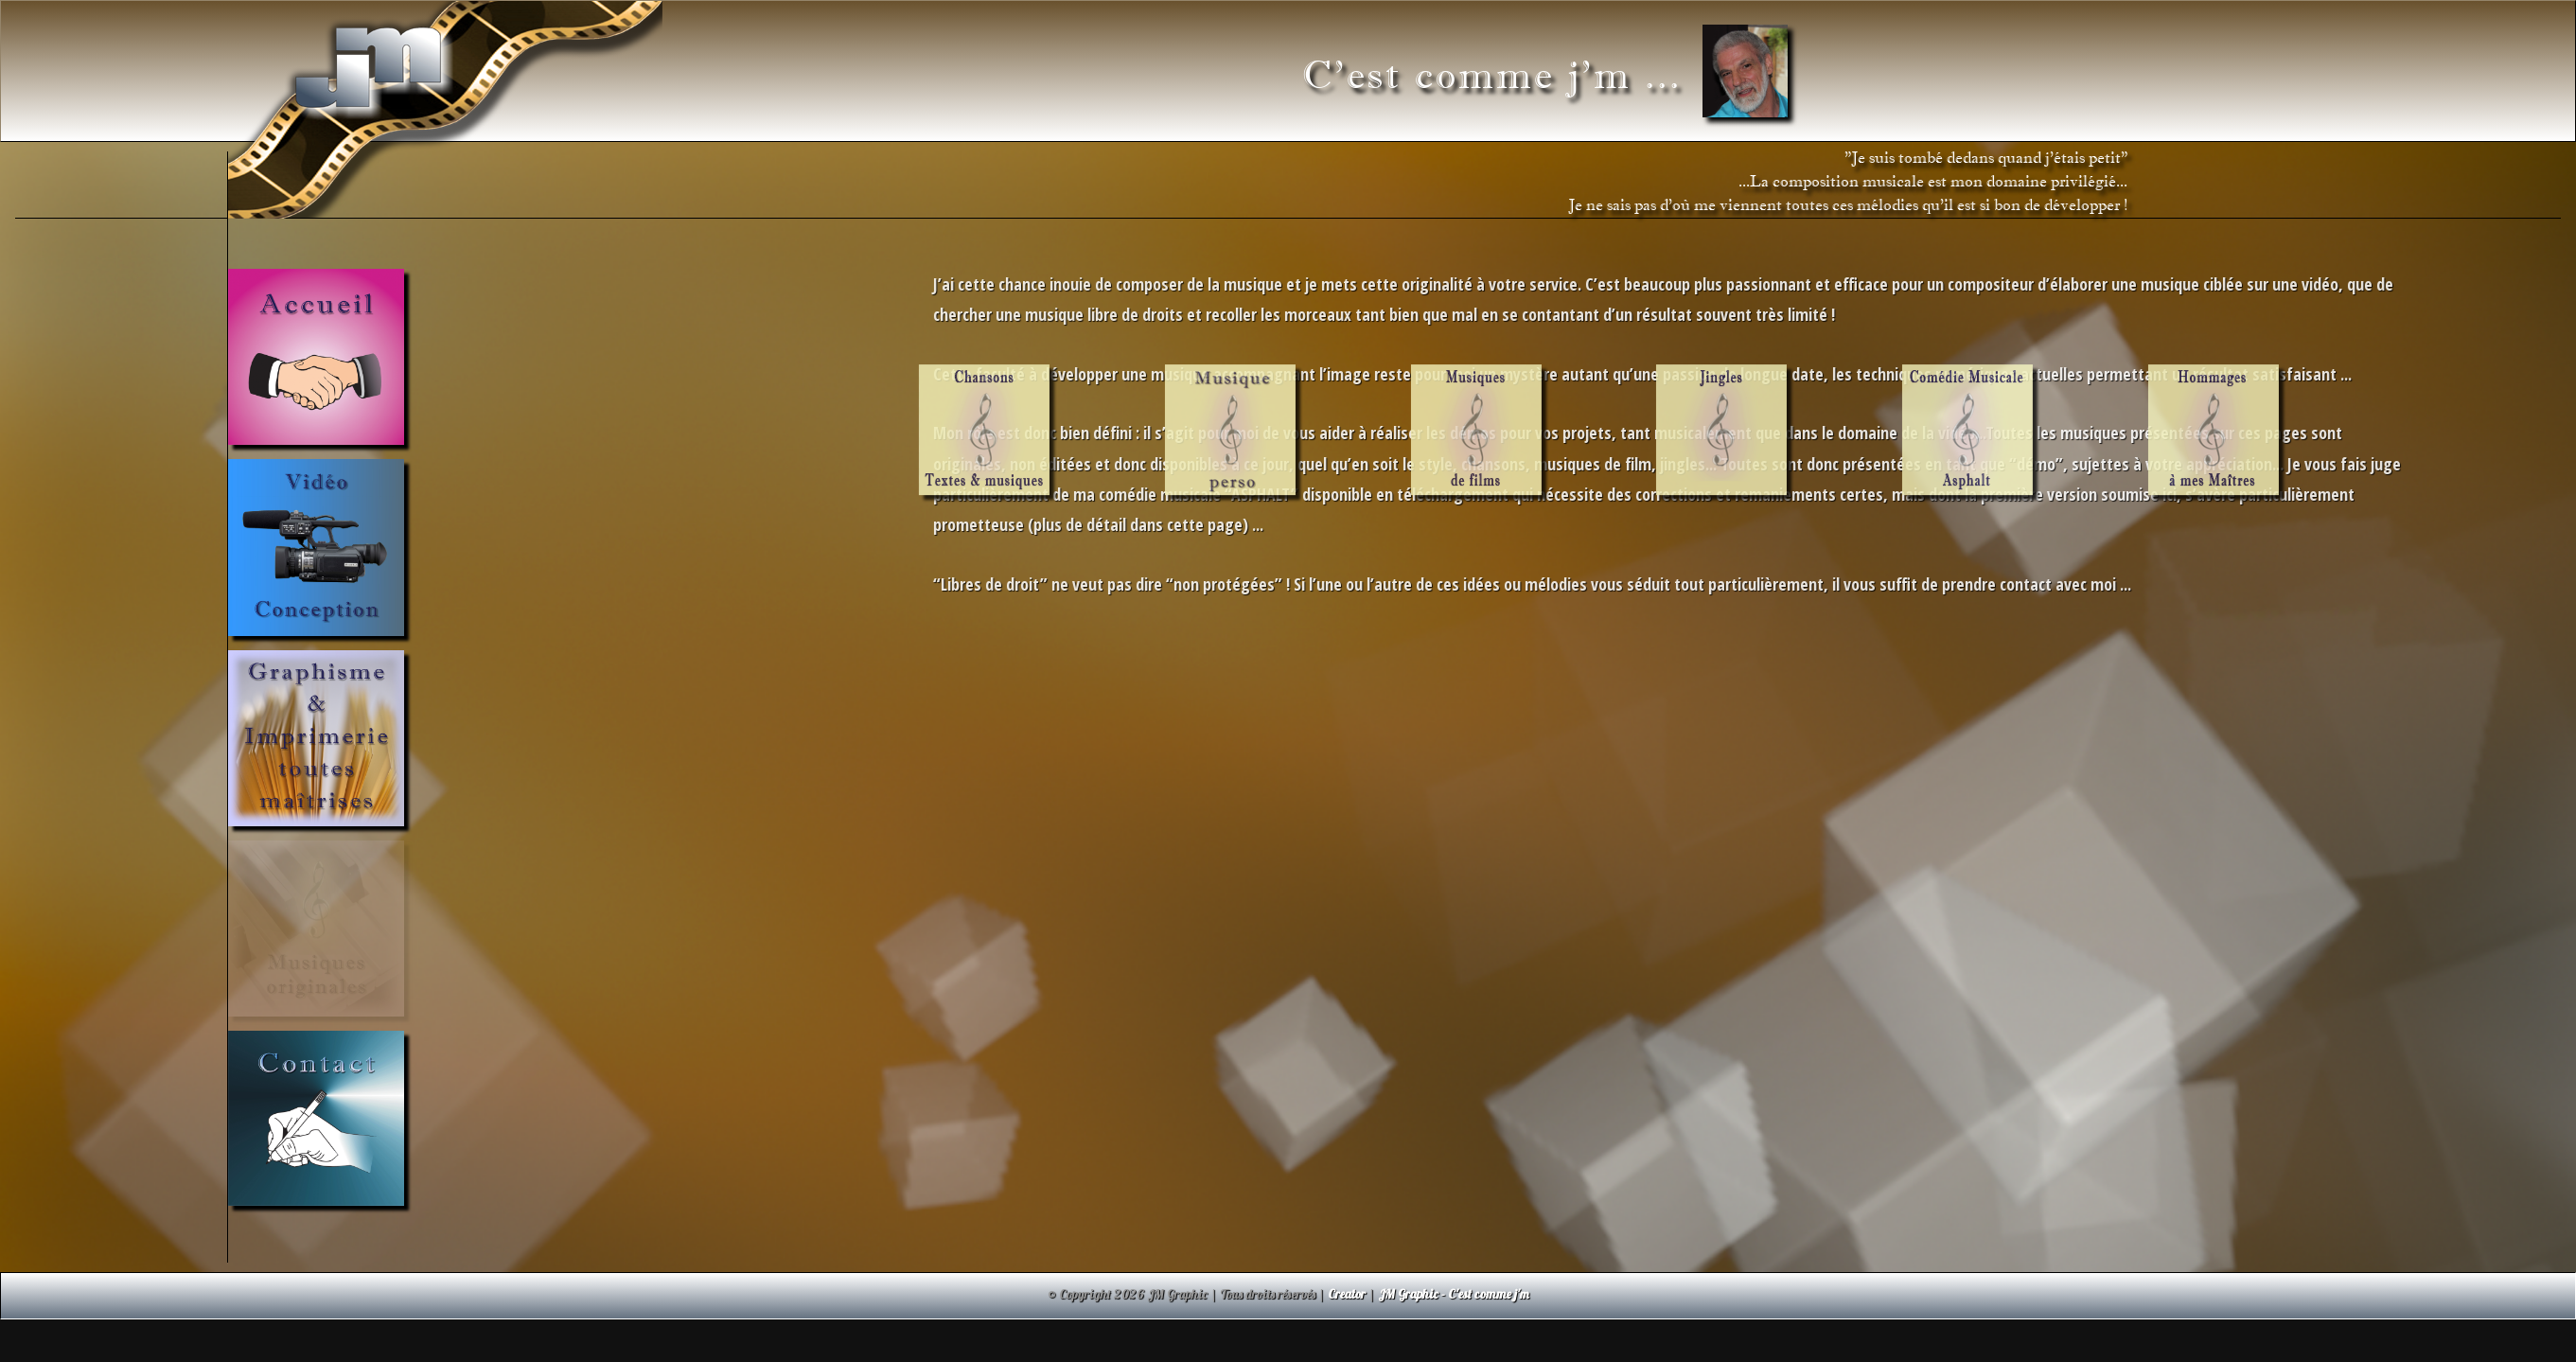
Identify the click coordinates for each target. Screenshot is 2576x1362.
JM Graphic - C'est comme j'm (1453, 1293)
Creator (1347, 1293)
